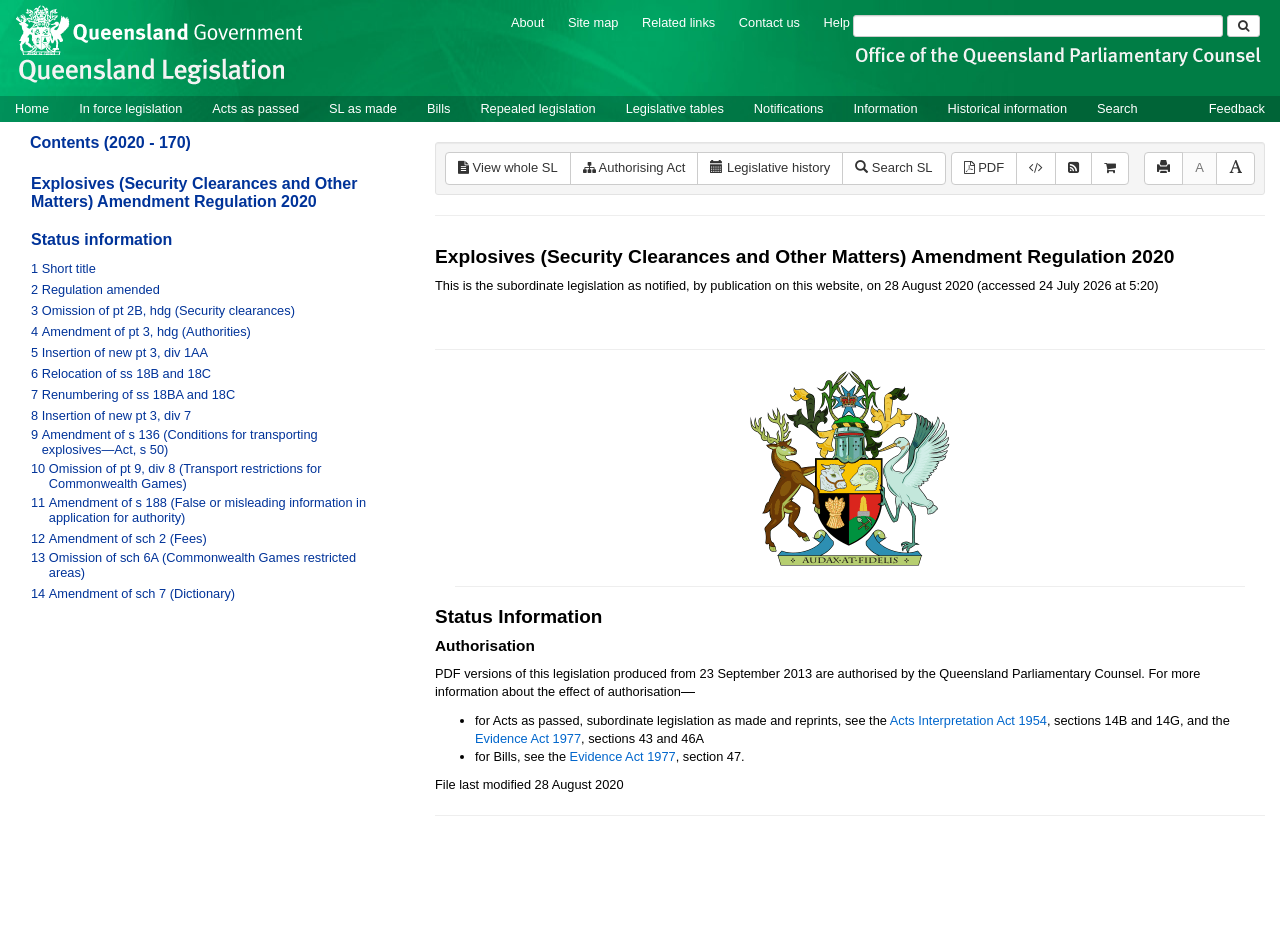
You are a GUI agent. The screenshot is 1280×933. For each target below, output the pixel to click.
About (527, 22)
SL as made (363, 108)
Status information (101, 239)
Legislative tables (675, 108)
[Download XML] (1036, 168)
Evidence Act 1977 (528, 738)
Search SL (893, 167)
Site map (593, 22)
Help (837, 22)
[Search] (1038, 26)
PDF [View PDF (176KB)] (984, 167)
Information (886, 108)
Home (32, 108)
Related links (678, 22)
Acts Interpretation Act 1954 (968, 720)
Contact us (769, 22)
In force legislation (130, 108)
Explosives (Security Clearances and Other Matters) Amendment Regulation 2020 (194, 192)
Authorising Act (634, 167)
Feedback (1237, 108)
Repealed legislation (537, 108)
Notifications (789, 108)
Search (1117, 108)
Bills (438, 108)
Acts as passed (255, 108)
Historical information (1007, 108)
